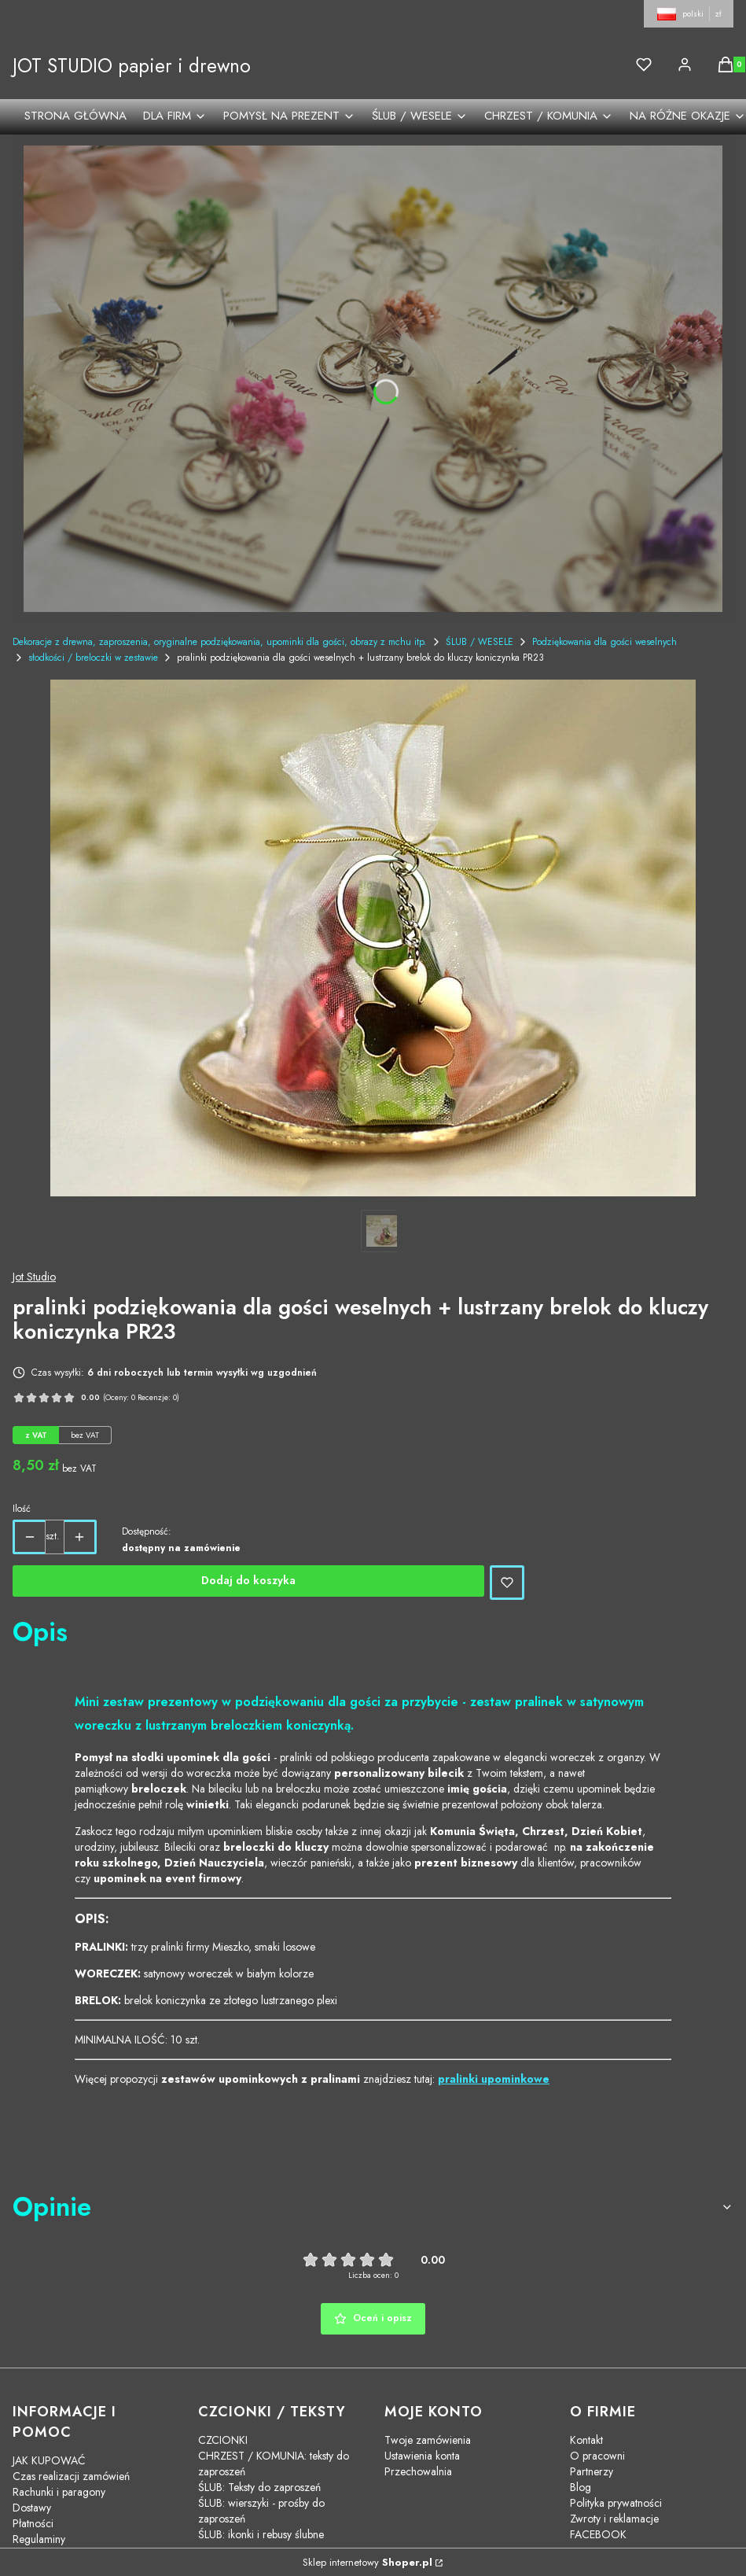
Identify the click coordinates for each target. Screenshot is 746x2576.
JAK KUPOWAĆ (49, 2460)
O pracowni (597, 2456)
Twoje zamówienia (427, 2440)
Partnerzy (591, 2471)
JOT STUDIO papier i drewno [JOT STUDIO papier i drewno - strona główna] (132, 65)
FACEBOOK (598, 2534)
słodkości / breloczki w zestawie (93, 657)
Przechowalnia (418, 2471)
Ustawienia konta (422, 2456)
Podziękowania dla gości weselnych (604, 642)
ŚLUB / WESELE (479, 642)
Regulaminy (39, 2539)
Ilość (22, 1509)
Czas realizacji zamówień (71, 2476)
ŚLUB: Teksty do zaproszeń (259, 2487)
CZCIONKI (223, 2440)
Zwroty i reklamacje (614, 2518)
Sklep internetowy (367, 2562)
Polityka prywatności (616, 2503)
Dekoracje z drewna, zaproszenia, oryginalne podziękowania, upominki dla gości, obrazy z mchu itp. (220, 642)
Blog (580, 2487)
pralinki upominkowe (493, 2079)
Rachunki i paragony (59, 2492)
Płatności (33, 2523)
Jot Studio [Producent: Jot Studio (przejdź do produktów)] (34, 1276)
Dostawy (32, 2507)
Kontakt (586, 2440)
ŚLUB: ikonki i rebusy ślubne (261, 2534)
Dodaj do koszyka (248, 1580)
